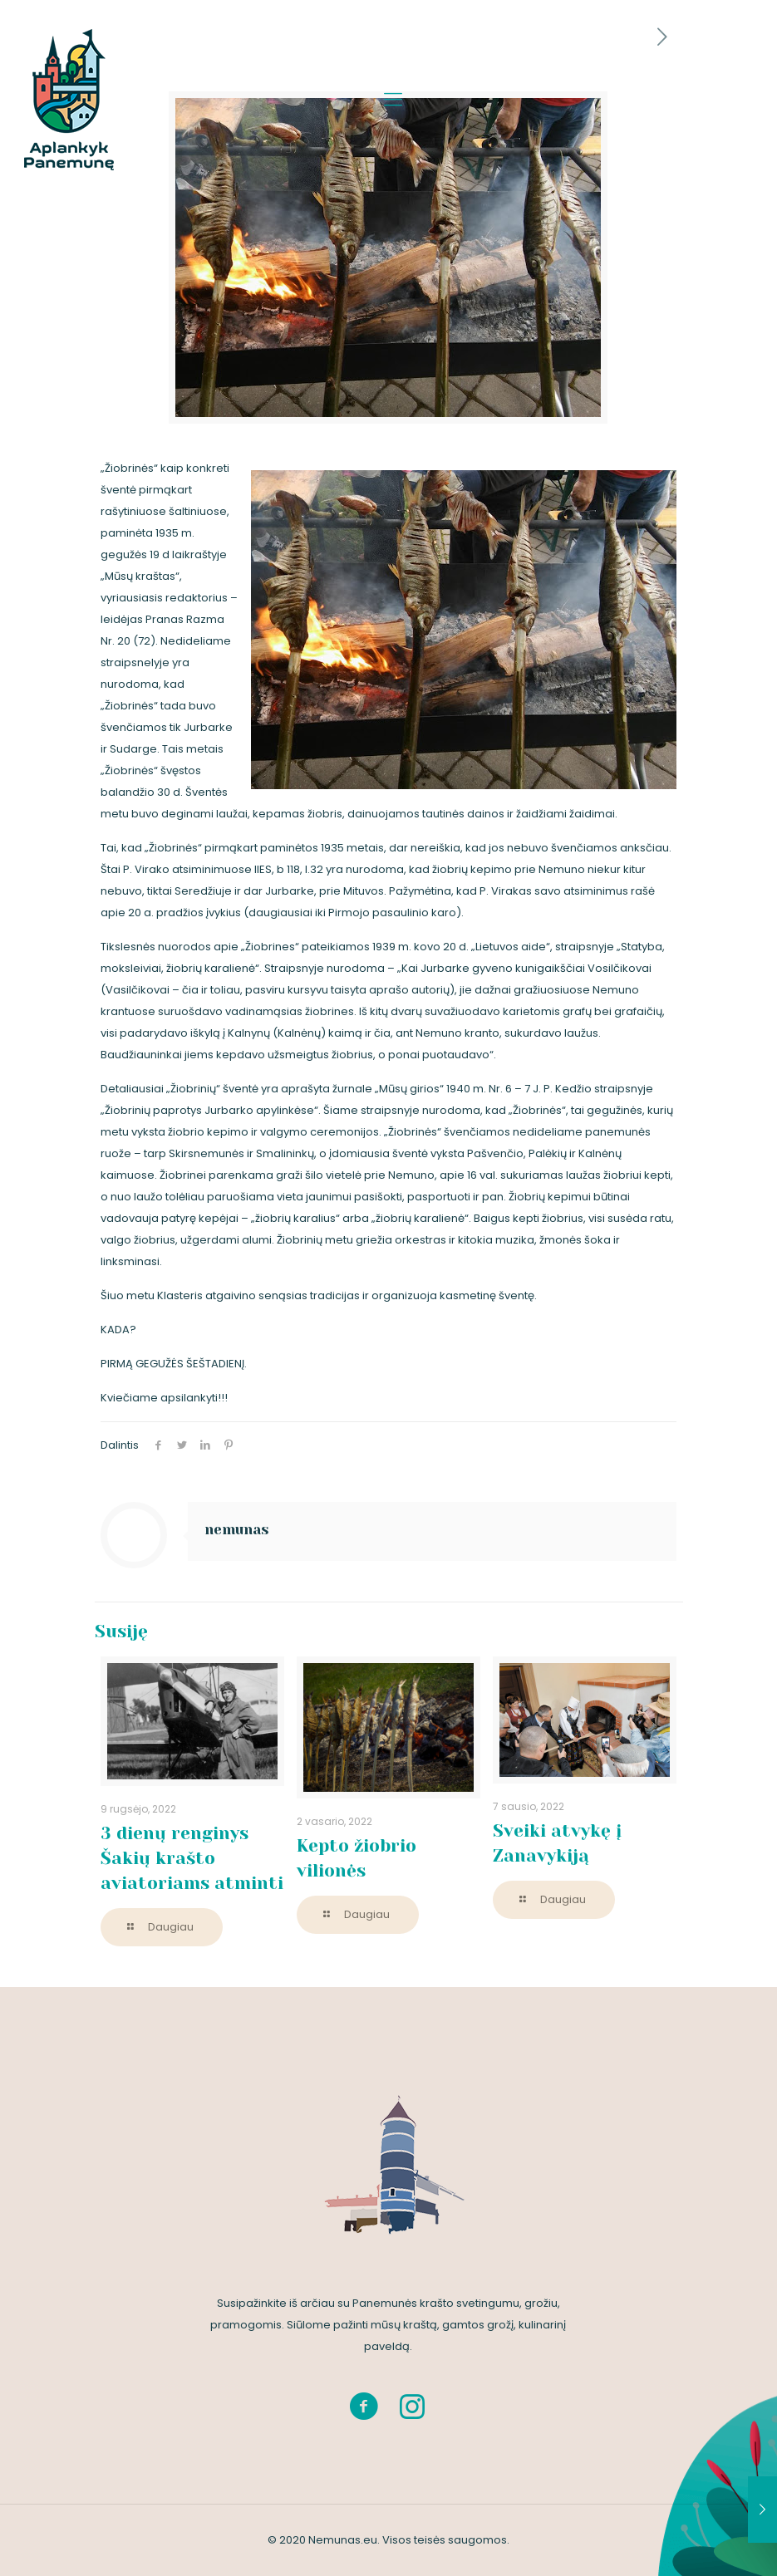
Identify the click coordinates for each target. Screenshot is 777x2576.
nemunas (236, 1529)
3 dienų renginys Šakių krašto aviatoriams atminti (192, 1858)
